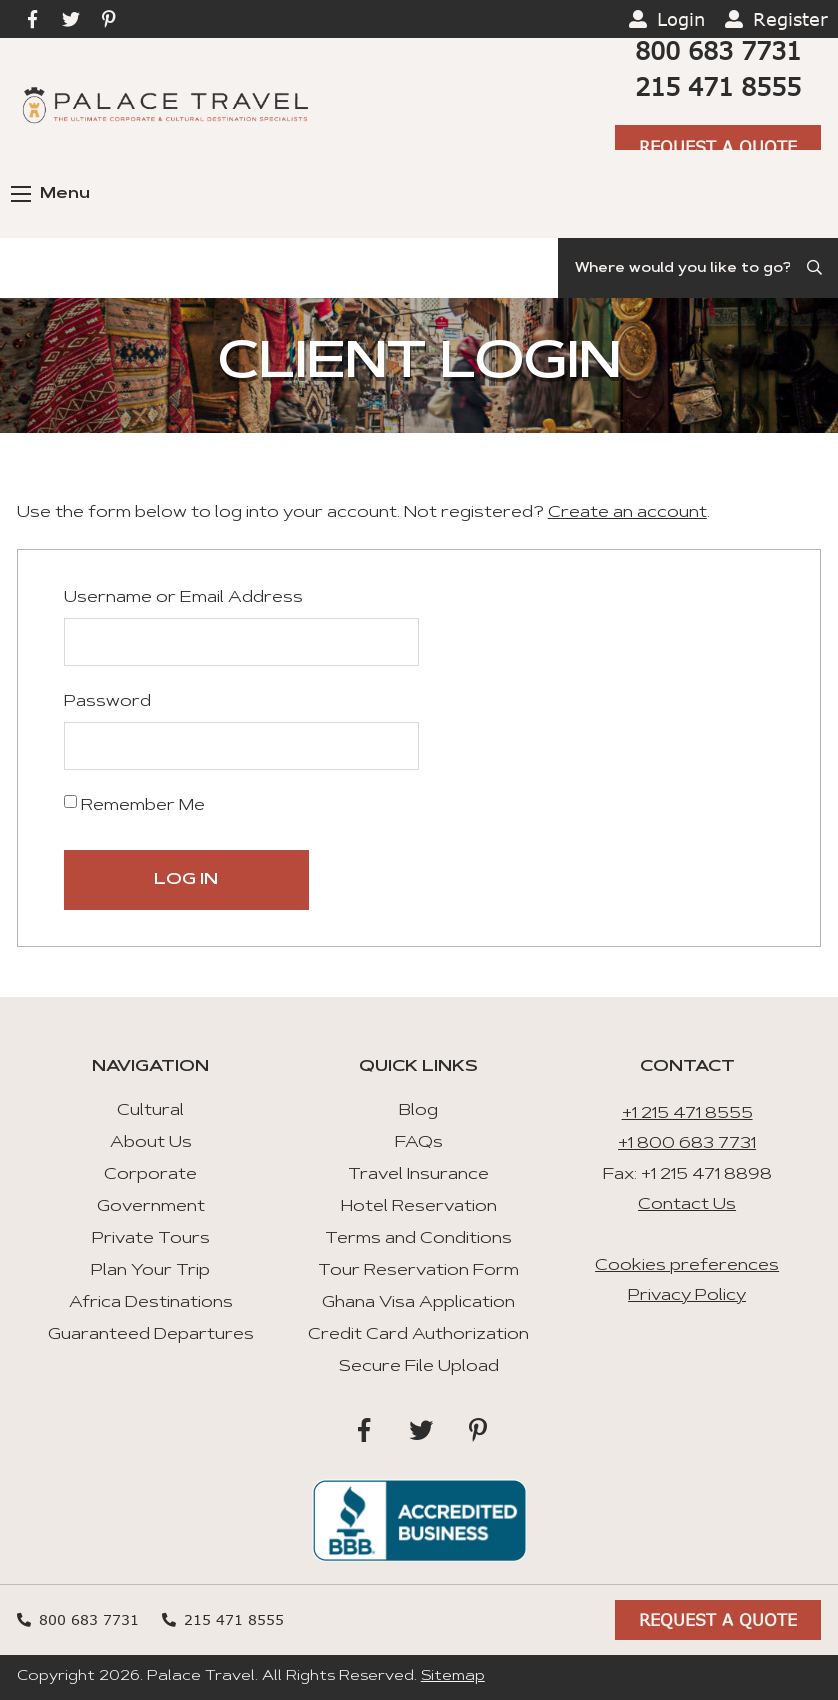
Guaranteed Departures (151, 1335)
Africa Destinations (151, 1303)
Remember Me (134, 804)
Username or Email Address (183, 598)
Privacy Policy (687, 1296)
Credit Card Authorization (418, 1335)
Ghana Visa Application (418, 1303)
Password (107, 702)
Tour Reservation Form (418, 1271)
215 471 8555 (718, 86)
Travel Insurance (418, 1175)
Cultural (150, 1111)
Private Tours (151, 1239)
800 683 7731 (718, 50)
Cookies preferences (687, 1266)
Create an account (627, 513)
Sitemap (453, 1677)
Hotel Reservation (419, 1207)
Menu (50, 194)
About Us (151, 1143)
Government (151, 1207)
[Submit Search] (816, 268)
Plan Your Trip (150, 1271)
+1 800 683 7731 (687, 1144)
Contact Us (687, 1205)
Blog (418, 1111)
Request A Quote (718, 146)
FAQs (419, 1143)
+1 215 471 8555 (687, 1114)
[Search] (698, 268)
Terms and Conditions (418, 1239)
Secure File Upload (419, 1367)
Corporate (150, 1175)
